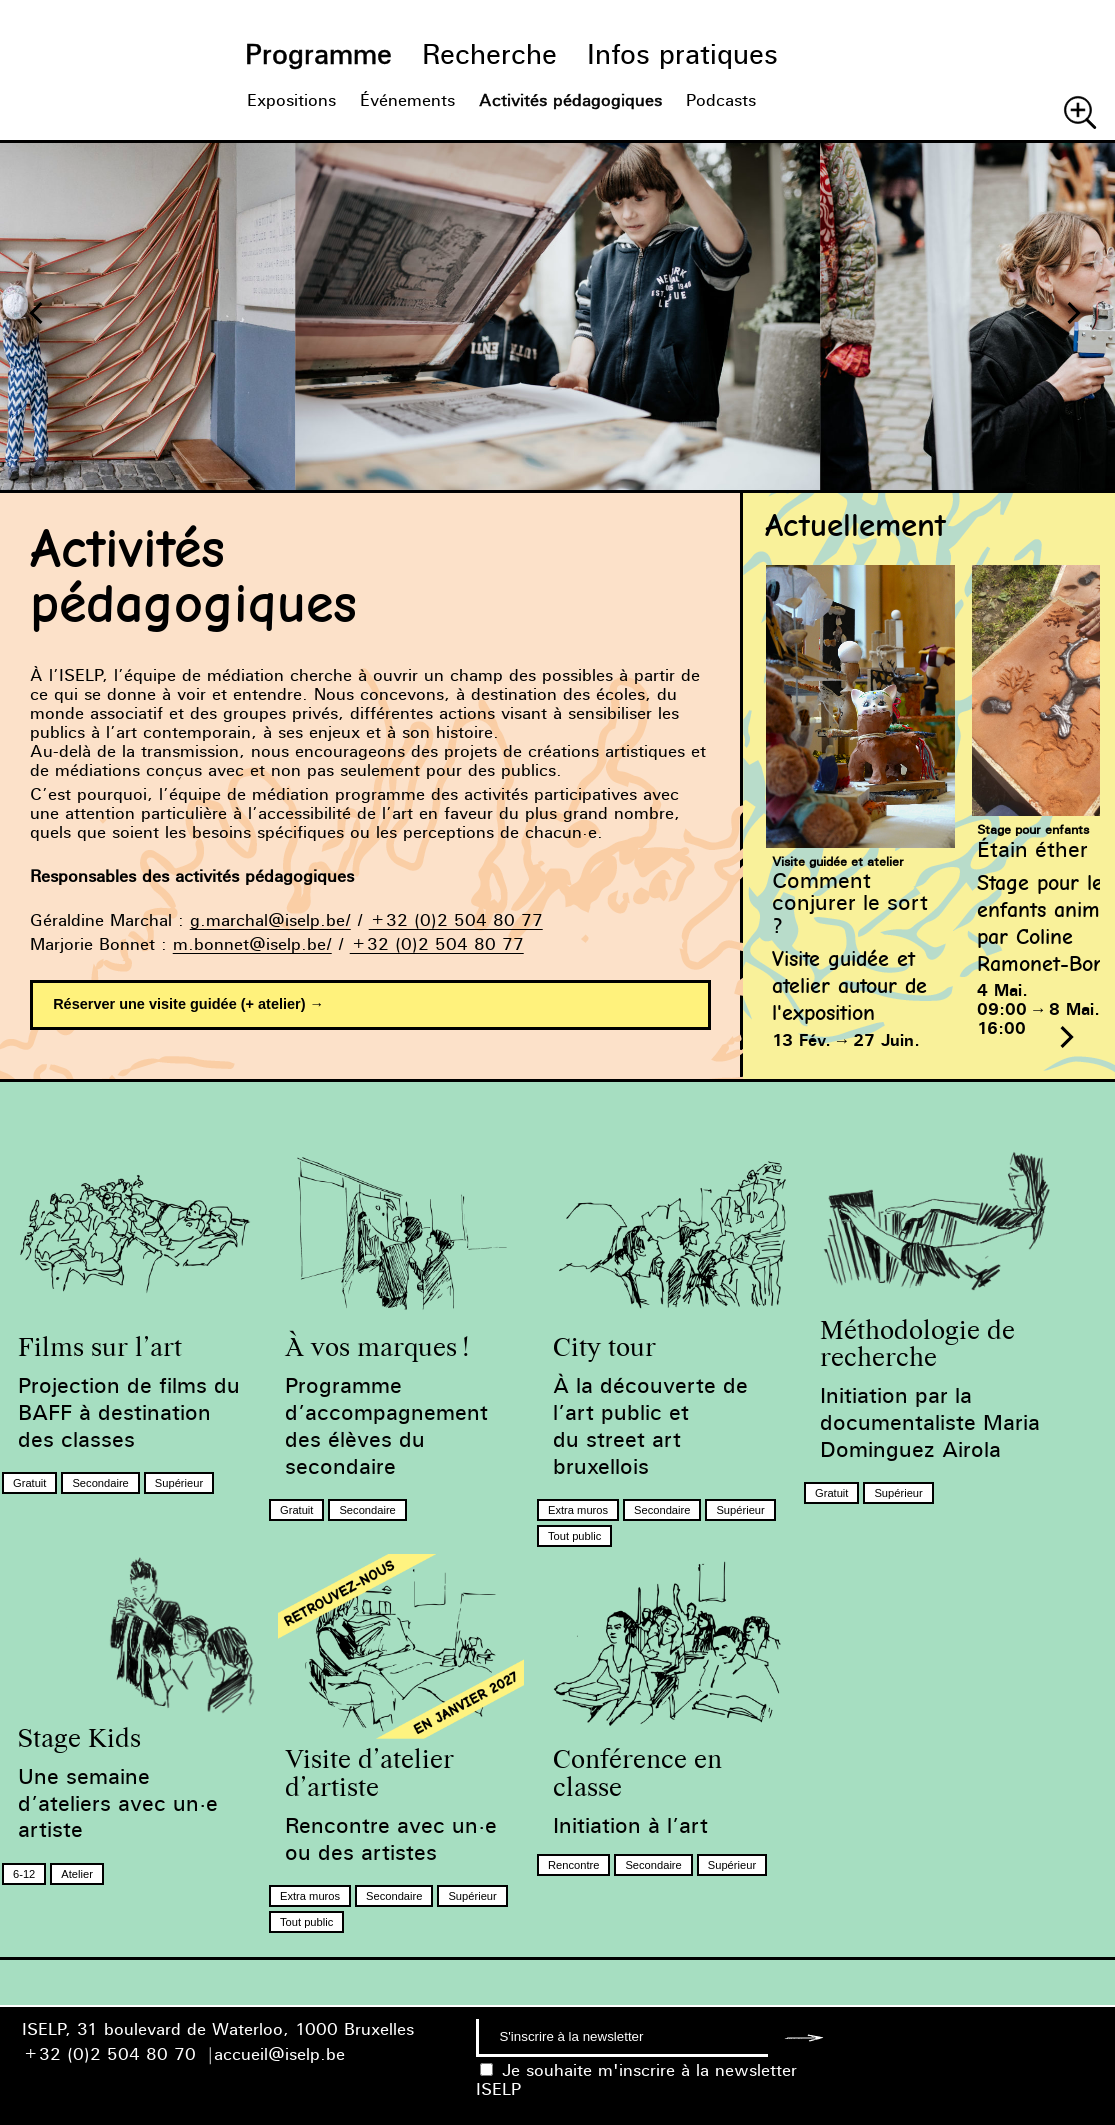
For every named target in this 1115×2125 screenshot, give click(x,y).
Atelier (77, 1874)
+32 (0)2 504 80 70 (109, 2054)
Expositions (291, 100)
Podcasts (721, 100)
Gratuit (29, 1483)
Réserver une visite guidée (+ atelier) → (188, 1004)
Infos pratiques (682, 54)
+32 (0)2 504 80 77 (456, 920)
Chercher (1080, 112)
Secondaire (100, 1483)
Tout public (574, 1536)
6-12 (24, 1874)
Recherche (489, 54)
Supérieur (179, 1483)
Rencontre (573, 1865)
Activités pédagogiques (570, 100)
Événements (407, 100)
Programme (318, 54)
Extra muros (578, 1510)
